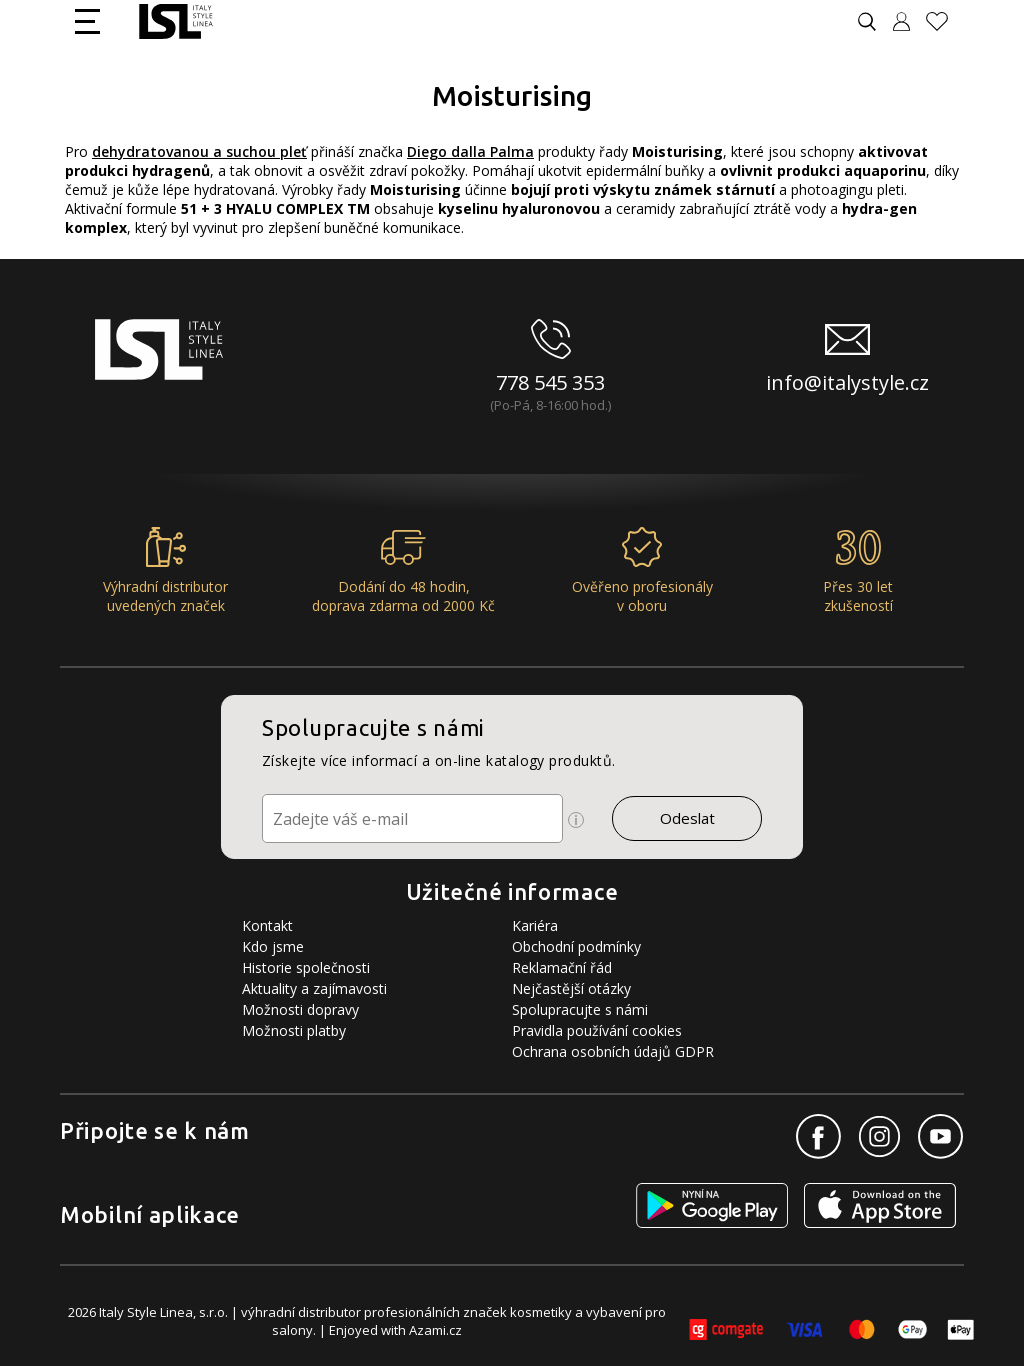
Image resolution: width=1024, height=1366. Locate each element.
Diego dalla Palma (470, 151)
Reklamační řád (562, 967)
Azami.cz (435, 1330)
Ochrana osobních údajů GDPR (613, 1051)
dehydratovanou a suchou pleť (199, 151)
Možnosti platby (294, 1030)
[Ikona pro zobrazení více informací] (576, 820)
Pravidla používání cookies (597, 1030)
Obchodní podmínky (576, 946)
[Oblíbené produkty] (945, 21)
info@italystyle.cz (847, 382)
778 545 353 (550, 382)
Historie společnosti (306, 967)
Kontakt (267, 925)
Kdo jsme (273, 946)
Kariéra (535, 925)
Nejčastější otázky (571, 988)
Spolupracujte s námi (580, 1009)
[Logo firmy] (175, 21)
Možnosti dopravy (300, 1009)
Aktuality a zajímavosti (314, 988)
